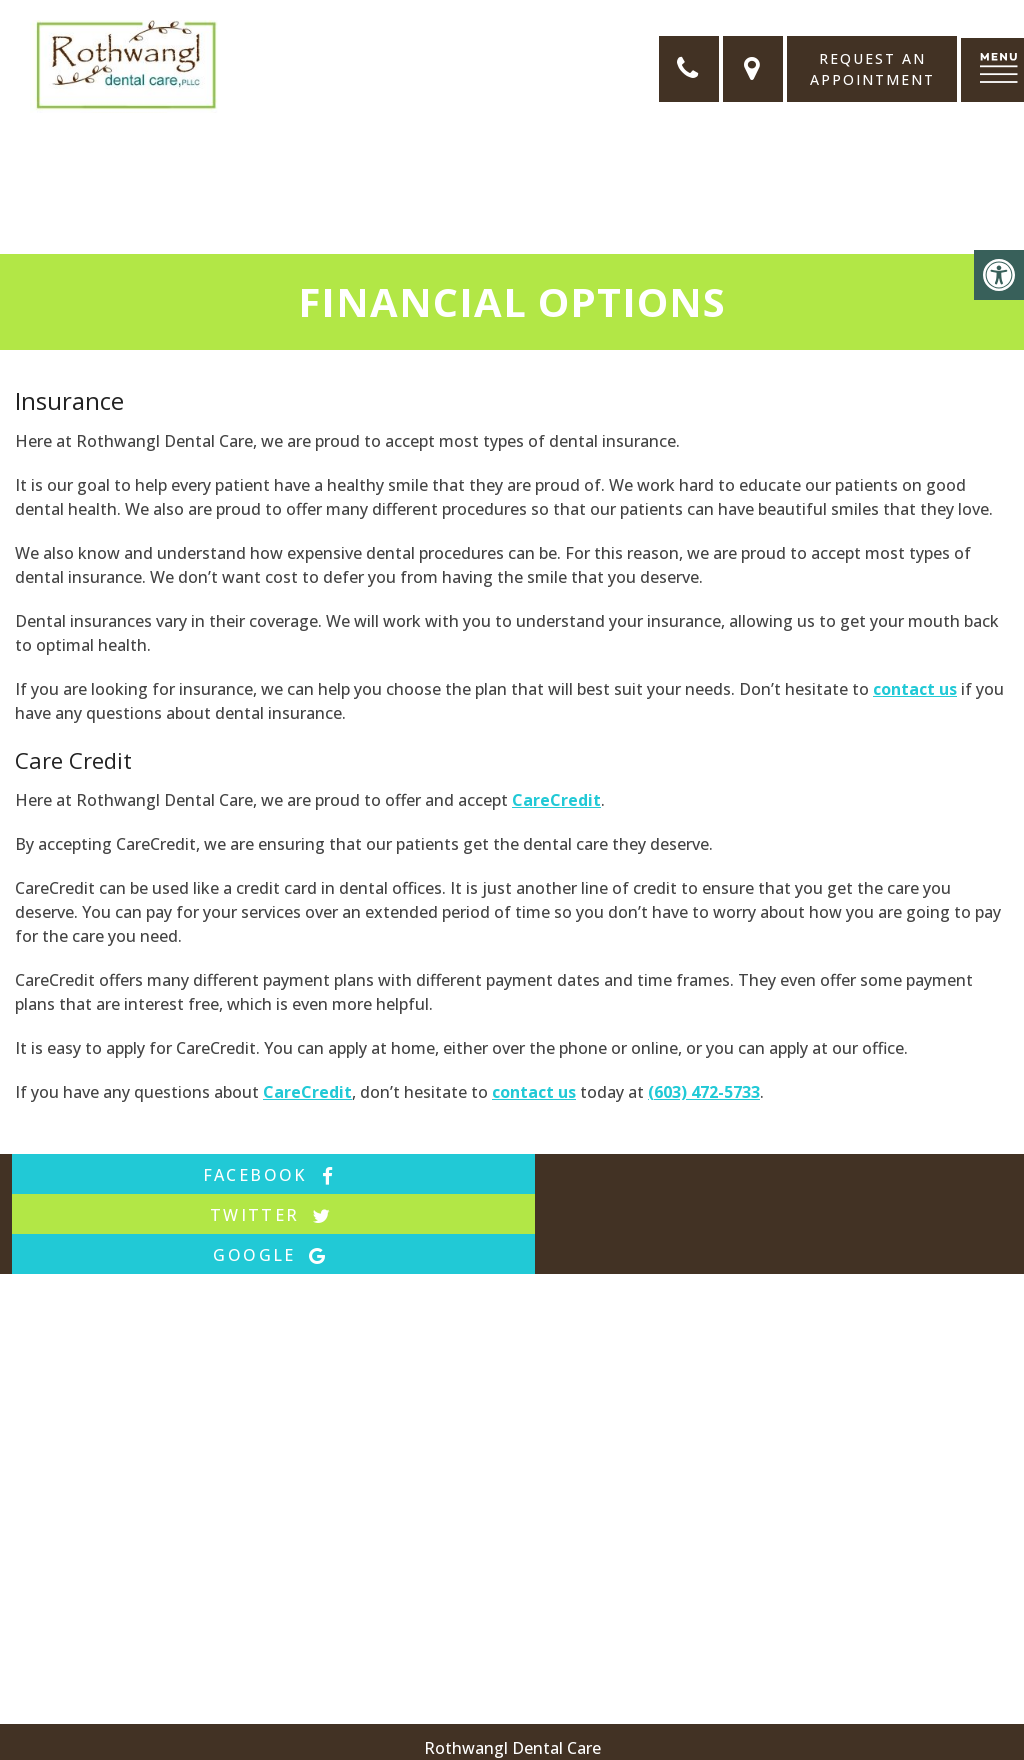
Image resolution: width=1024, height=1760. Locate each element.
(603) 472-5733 (704, 1092)
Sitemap (326, 1736)
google (845, 1175)
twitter (512, 1175)
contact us (915, 689)
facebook (179, 1175)
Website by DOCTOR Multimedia (605, 1736)
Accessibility (419, 1736)
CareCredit (556, 800)
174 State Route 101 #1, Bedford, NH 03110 (638, 1702)
